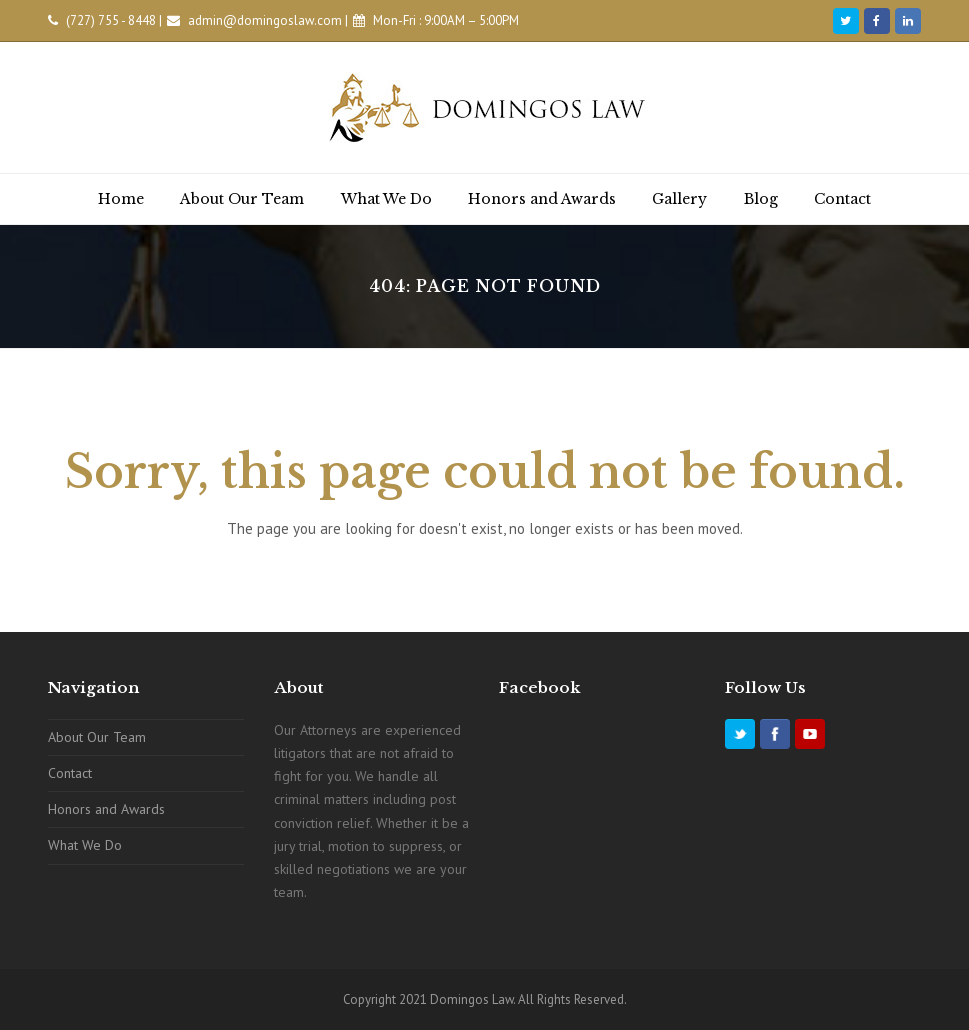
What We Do (85, 845)
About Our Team (97, 737)
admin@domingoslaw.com (265, 20)
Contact (70, 773)
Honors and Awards (106, 809)
